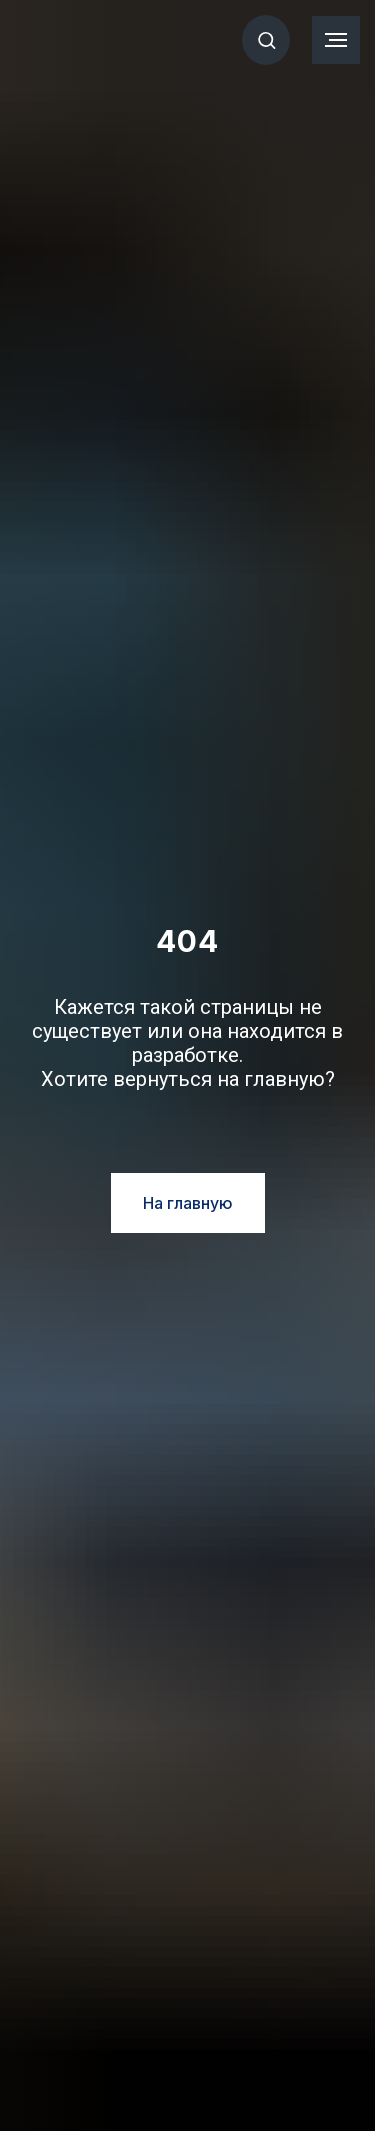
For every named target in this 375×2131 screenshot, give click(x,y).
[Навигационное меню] (336, 40)
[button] (266, 39)
